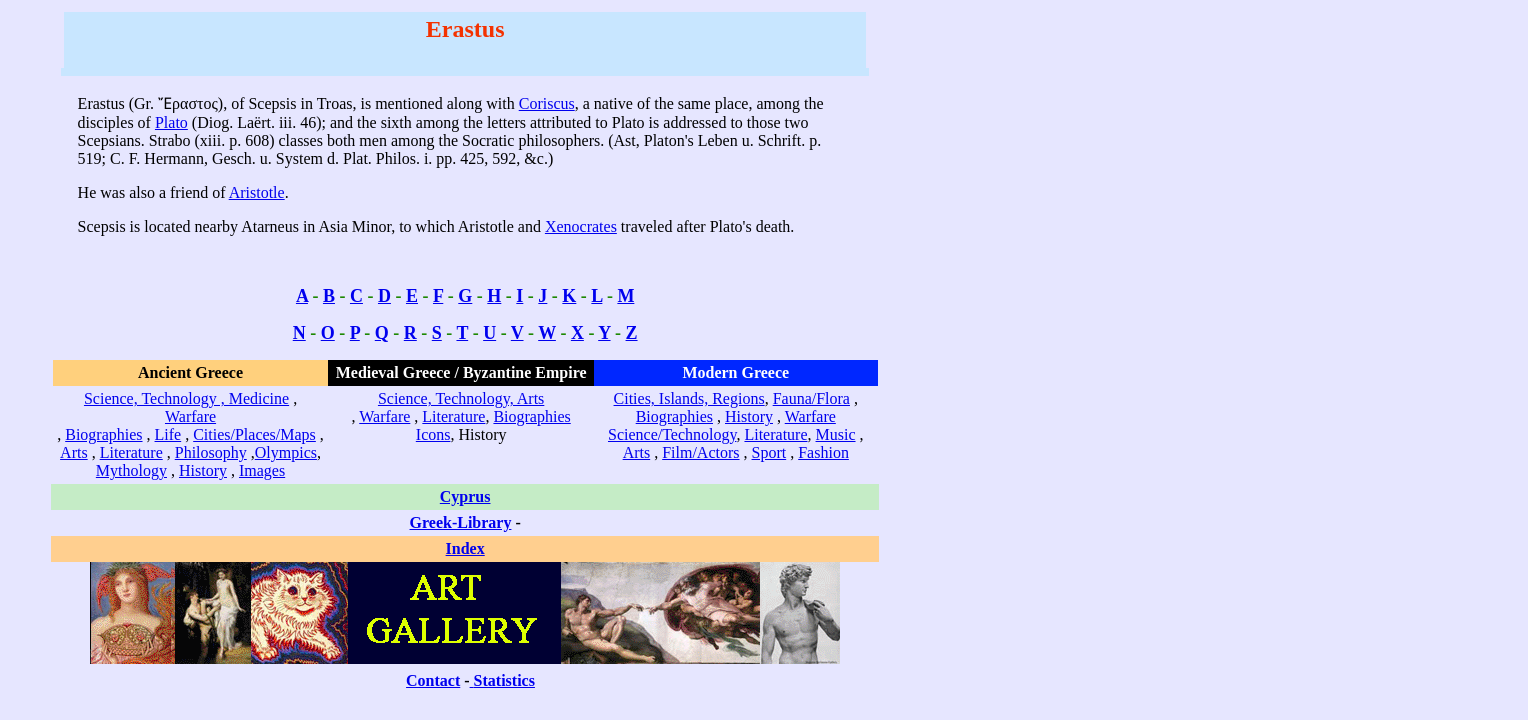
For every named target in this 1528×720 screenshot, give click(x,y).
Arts (74, 452)
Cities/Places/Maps (254, 434)
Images (262, 470)
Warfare (190, 416)
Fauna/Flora (811, 398)
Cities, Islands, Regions (689, 398)
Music (836, 434)
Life (168, 434)
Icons (433, 434)
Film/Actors (700, 452)
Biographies (103, 434)
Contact (433, 680)
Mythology (131, 470)
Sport (769, 452)
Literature (131, 452)
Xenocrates (581, 226)
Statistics (504, 680)
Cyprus (465, 496)
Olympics (286, 452)
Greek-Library (461, 522)
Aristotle (257, 192)
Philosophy (211, 452)
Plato (171, 122)
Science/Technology (672, 434)
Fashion (823, 452)
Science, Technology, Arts (461, 398)
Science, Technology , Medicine (186, 398)
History (203, 470)
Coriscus (547, 103)
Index (465, 548)
